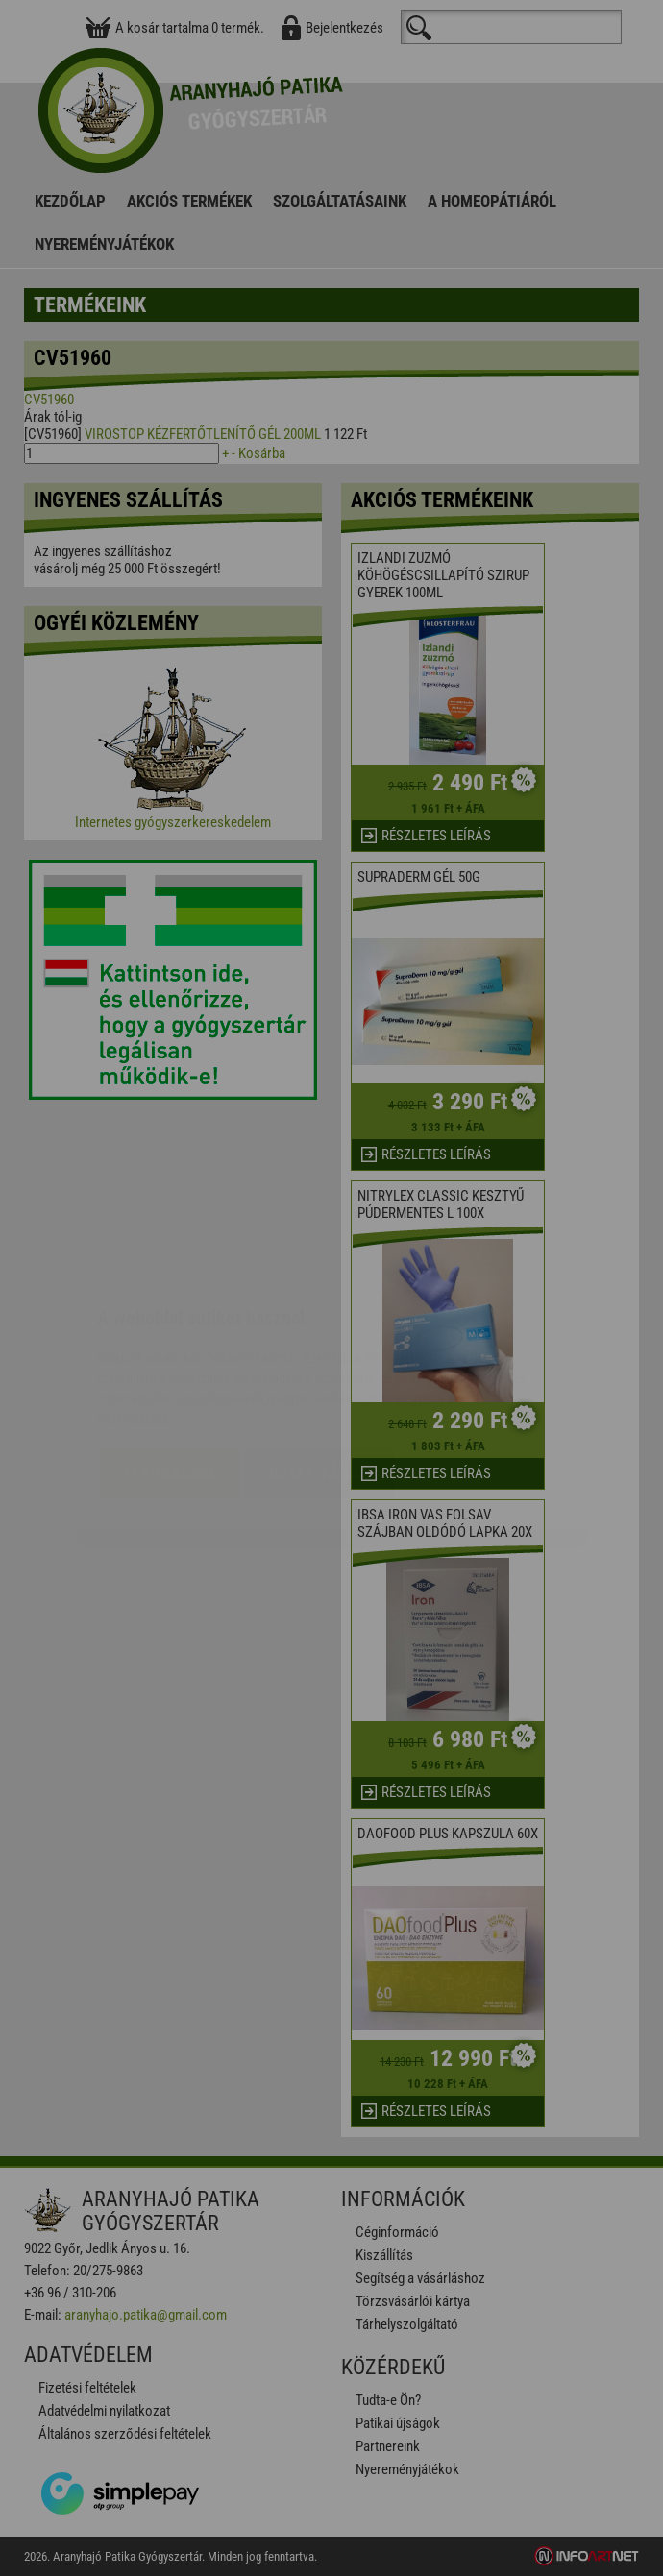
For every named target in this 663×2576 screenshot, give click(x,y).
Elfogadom (169, 1359)
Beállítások (319, 1359)
